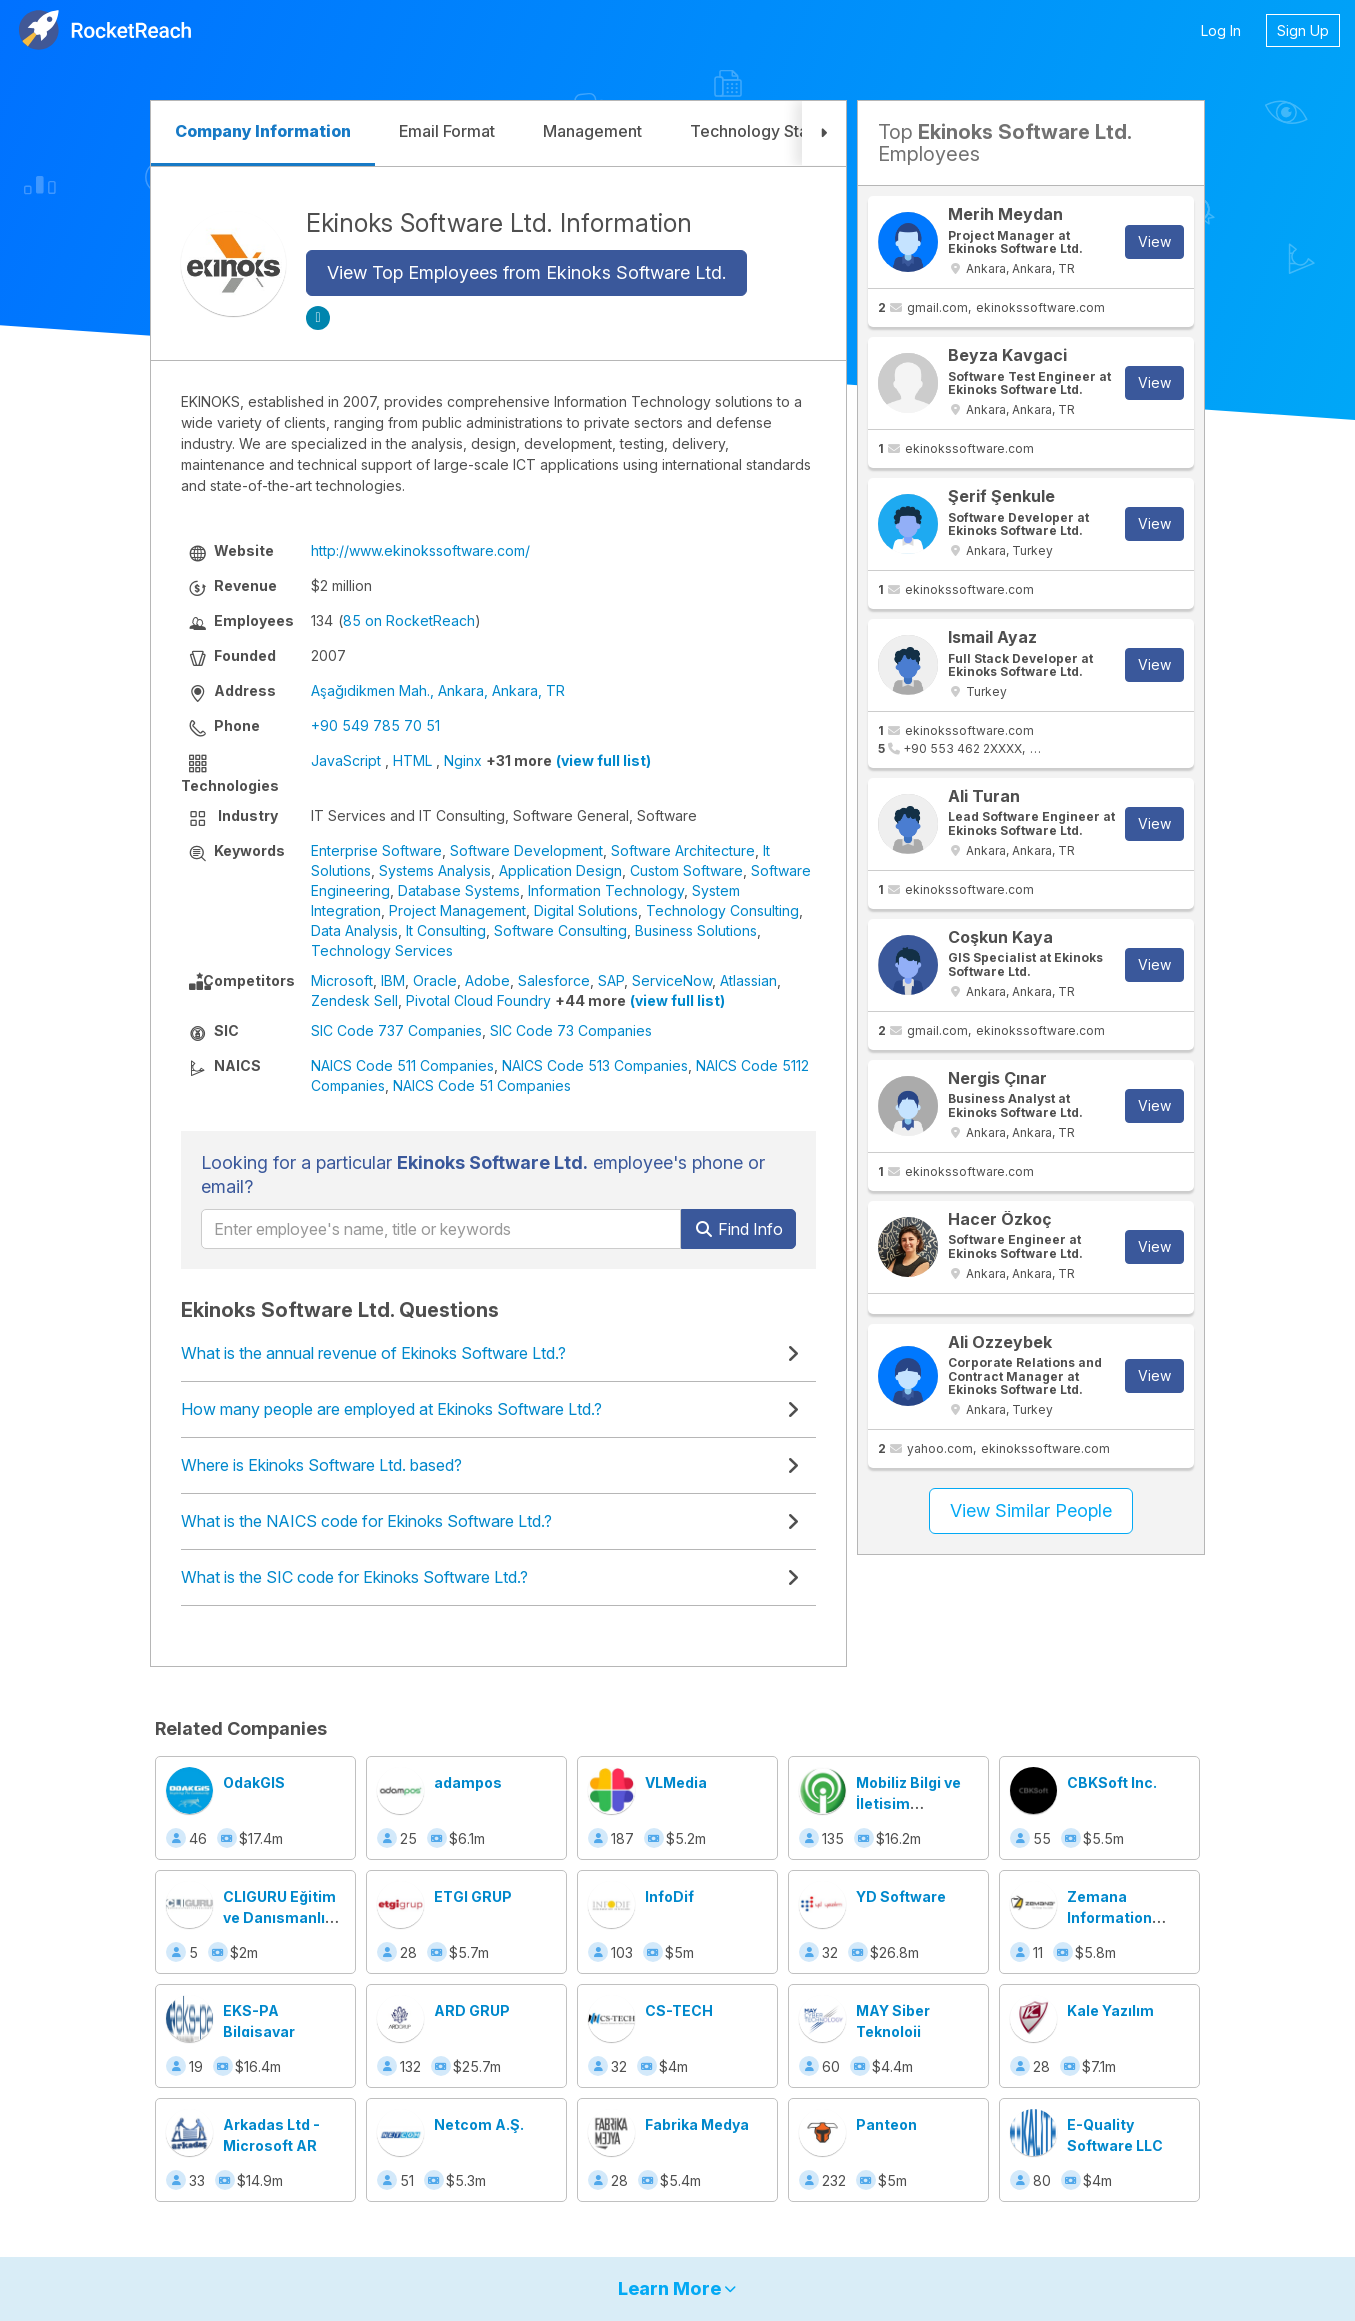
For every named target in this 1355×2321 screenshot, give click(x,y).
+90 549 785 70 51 (375, 725)
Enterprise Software (376, 850)
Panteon (886, 2124)
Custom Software (686, 870)
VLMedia (676, 1782)
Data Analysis (354, 930)
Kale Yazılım (1110, 2010)
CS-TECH (679, 2010)
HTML (412, 760)
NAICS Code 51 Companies (482, 1085)
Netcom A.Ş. (479, 2124)
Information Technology (606, 890)
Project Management (457, 910)
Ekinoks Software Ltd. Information (499, 223)
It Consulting (446, 930)
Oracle (435, 980)
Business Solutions (696, 930)
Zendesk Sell (354, 1000)
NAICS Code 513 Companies (595, 1065)
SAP (611, 980)
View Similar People (1031, 1510)
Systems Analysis (435, 870)
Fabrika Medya (697, 2124)
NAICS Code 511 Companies (402, 1065)
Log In (1221, 30)
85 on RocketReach (409, 620)
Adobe (487, 980)
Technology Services (382, 950)
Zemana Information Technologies (1116, 1917)
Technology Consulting (722, 910)
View (1154, 241)
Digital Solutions (586, 910)
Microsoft (342, 980)
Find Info (738, 1229)
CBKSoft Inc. (1112, 1782)
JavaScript (346, 760)
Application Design (560, 870)
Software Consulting (560, 930)
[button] (824, 133)
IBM (393, 980)
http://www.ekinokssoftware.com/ (420, 550)
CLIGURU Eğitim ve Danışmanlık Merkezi (279, 1917)
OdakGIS (254, 1782)
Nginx (463, 760)
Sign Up (1303, 30)
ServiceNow (672, 980)
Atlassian (748, 980)
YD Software (901, 1896)
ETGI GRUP (473, 1896)
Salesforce (554, 980)
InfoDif (669, 1896)
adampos (468, 1782)
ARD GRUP (472, 2010)
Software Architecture (683, 850)
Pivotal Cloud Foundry (478, 1000)
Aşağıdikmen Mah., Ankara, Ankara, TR (438, 690)
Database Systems (459, 890)
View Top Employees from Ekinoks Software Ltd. (526, 272)
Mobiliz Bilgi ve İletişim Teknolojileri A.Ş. (916, 1803)
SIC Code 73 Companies (571, 1030)
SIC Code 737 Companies (396, 1030)
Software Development (526, 850)
